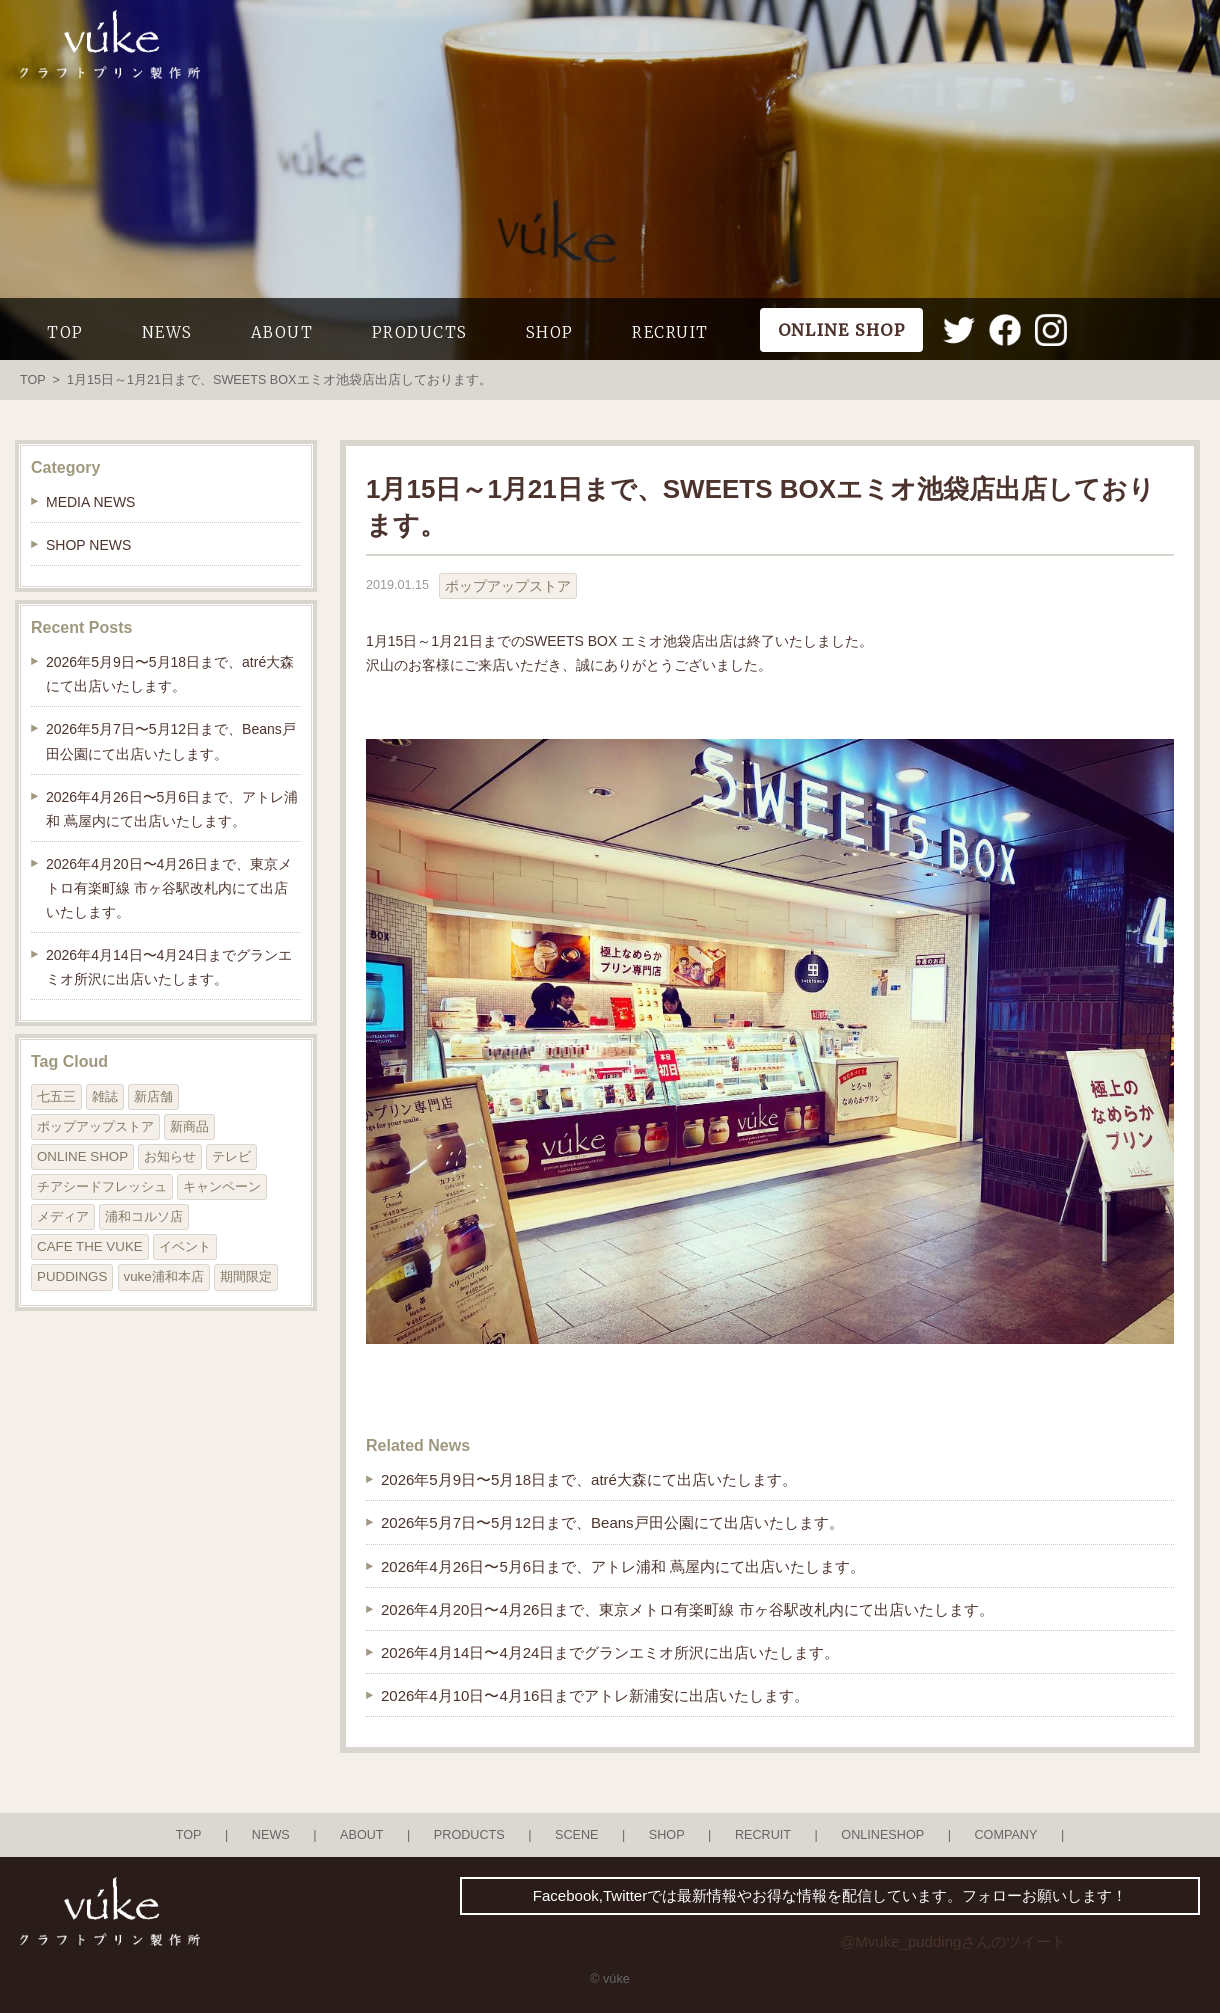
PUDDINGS (72, 1276)
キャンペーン (222, 1186)
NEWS (167, 332)
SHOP (550, 332)
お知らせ (170, 1156)
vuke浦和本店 (164, 1276)
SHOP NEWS (88, 545)
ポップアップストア (508, 586)
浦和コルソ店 (144, 1216)
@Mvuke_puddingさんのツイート (953, 1941)
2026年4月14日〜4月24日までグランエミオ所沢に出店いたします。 (610, 1652)
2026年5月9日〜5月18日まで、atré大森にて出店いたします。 (589, 1479)
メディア (63, 1216)
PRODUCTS (420, 332)
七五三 (56, 1096)
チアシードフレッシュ (102, 1186)
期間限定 (246, 1276)
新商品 (189, 1126)
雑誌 (105, 1096)
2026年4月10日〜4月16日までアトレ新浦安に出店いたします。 (595, 1695)
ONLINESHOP (882, 1835)
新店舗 (153, 1096)
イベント (185, 1246)
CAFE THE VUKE (90, 1246)
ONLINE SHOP (82, 1156)
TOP (65, 332)
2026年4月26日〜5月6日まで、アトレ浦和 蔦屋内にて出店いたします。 (623, 1566)
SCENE (577, 1835)
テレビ (231, 1156)
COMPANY (1005, 1835)
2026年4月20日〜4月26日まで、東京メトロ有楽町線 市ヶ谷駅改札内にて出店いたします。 (687, 1609)
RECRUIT (670, 332)
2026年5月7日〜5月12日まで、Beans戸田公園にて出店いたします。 (612, 1522)
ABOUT (282, 332)
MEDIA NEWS (90, 502)
